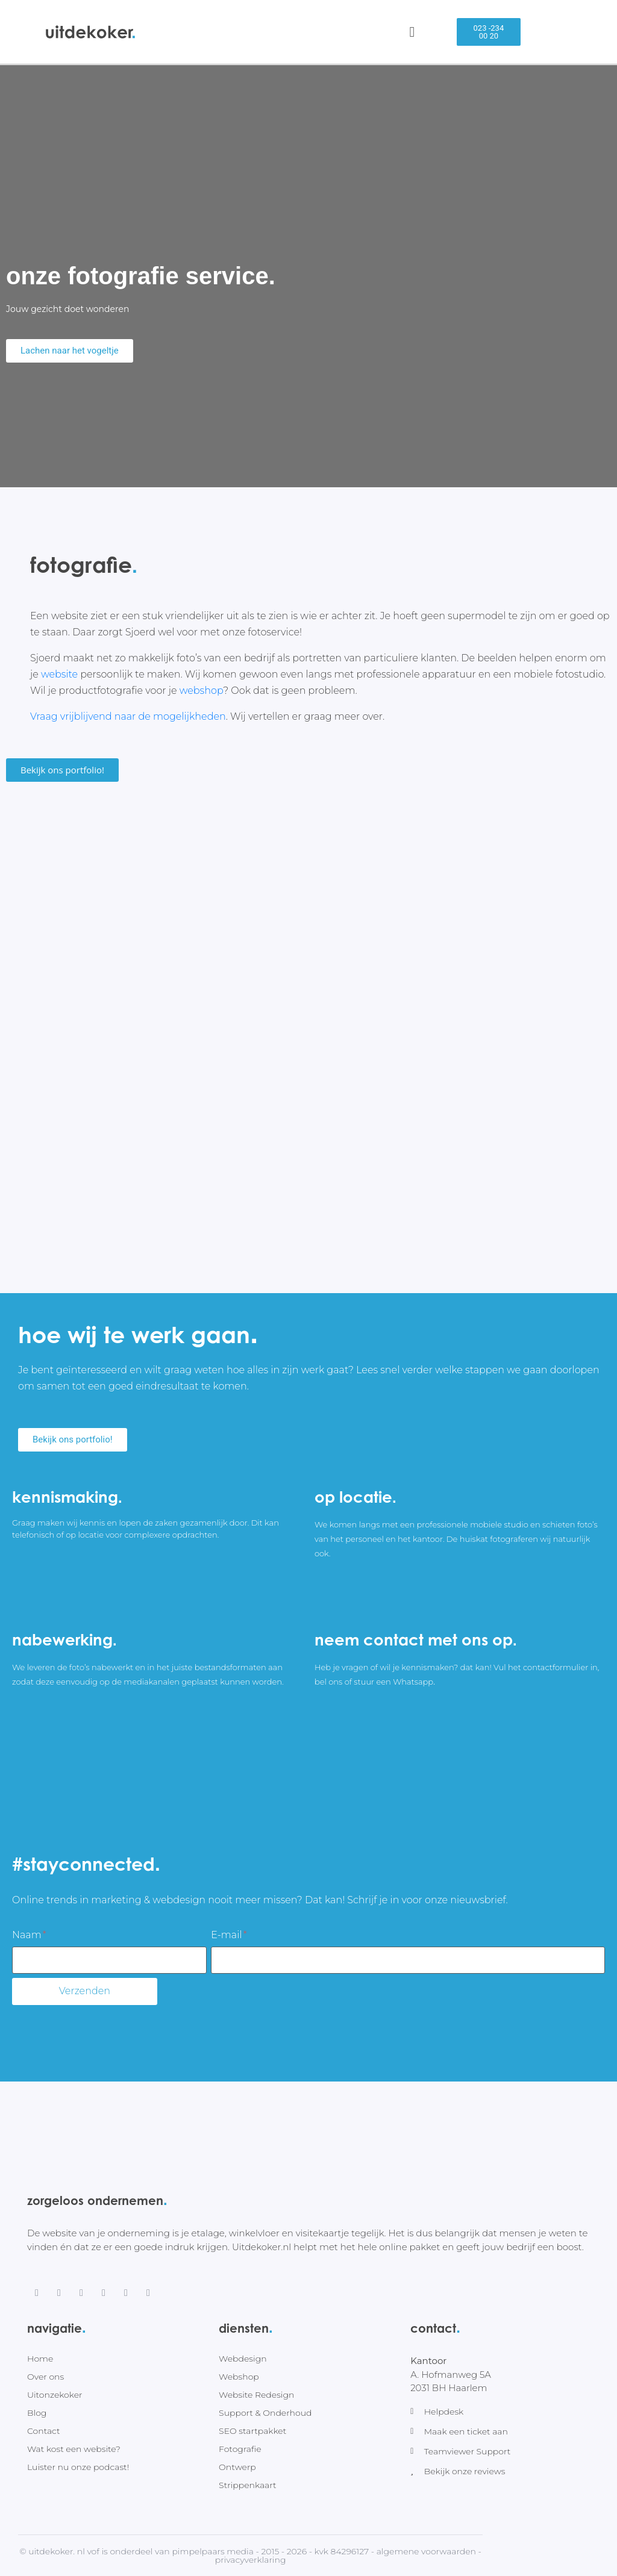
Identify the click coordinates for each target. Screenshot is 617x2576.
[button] (489, 32)
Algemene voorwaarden (426, 2551)
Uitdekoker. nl (56, 2551)
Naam (29, 1935)
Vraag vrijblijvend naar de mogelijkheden (128, 716)
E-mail (228, 1935)
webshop (202, 690)
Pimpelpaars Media (213, 2551)
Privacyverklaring (250, 2559)
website (59, 674)
